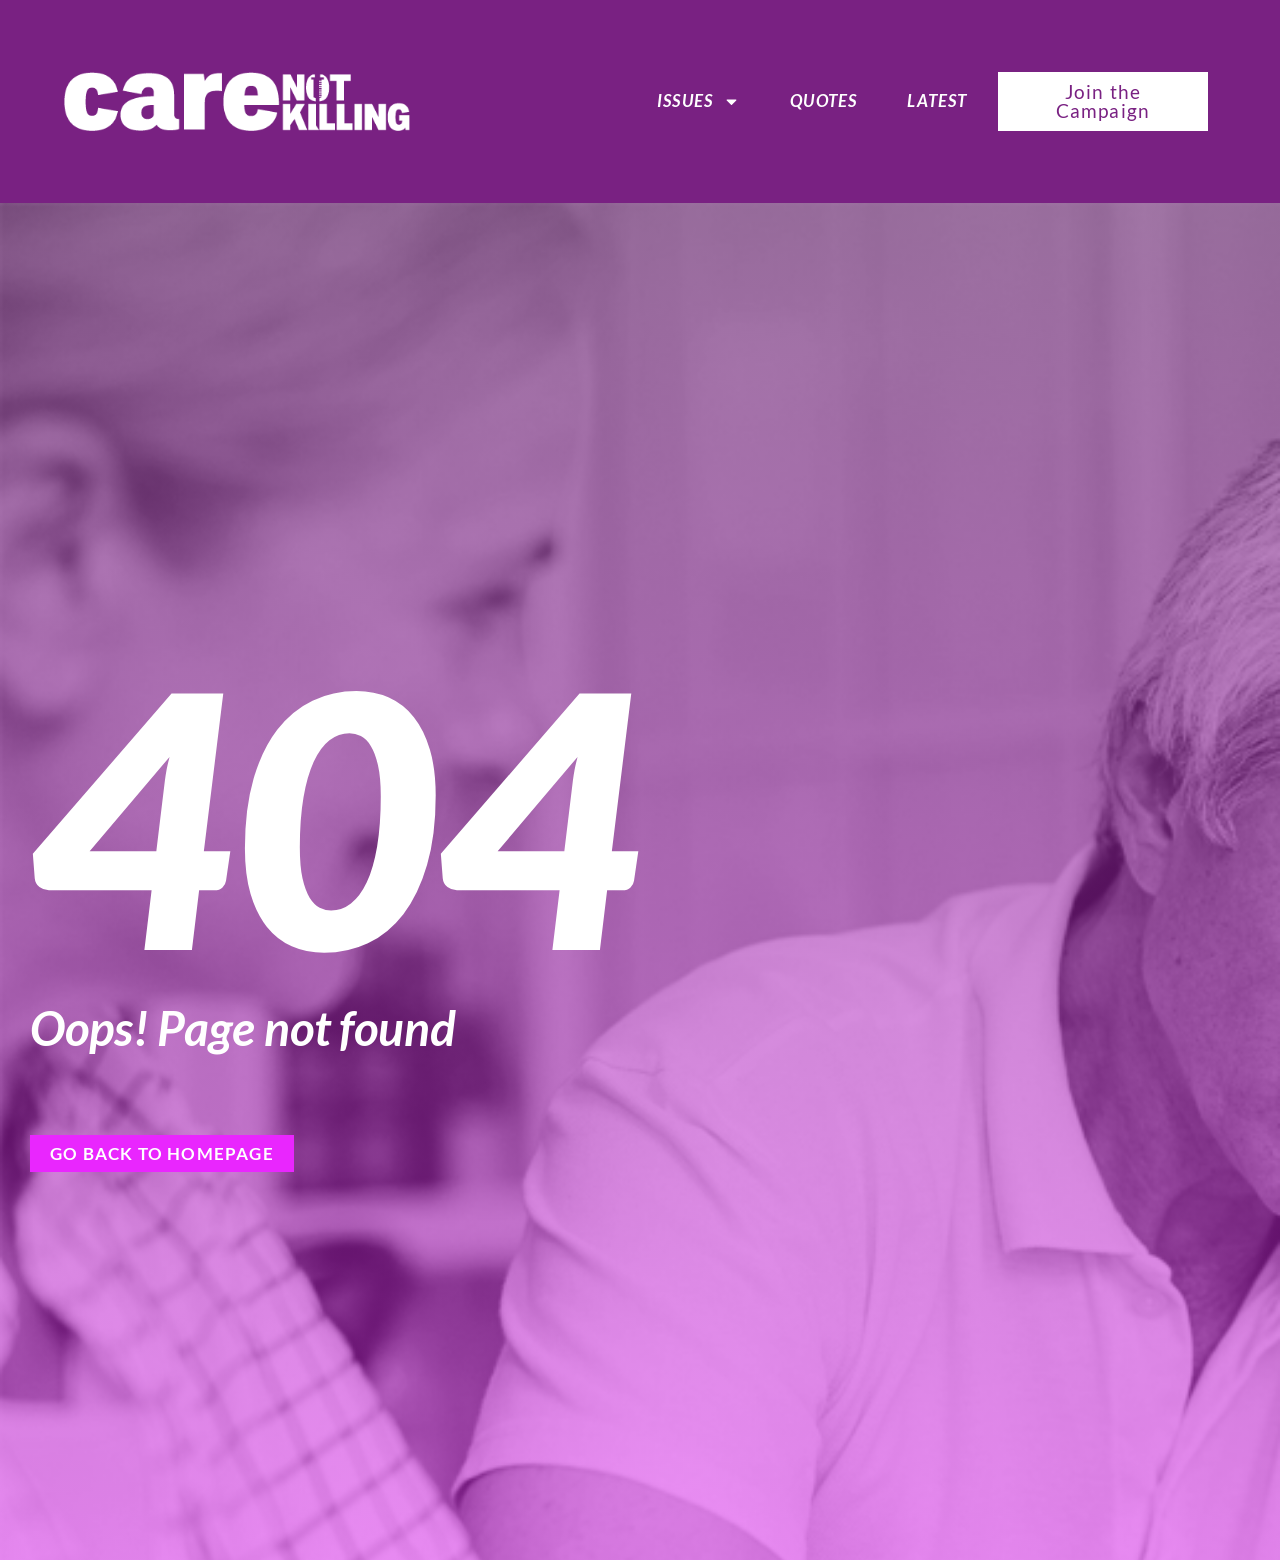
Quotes (823, 100)
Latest (937, 100)
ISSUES (698, 101)
